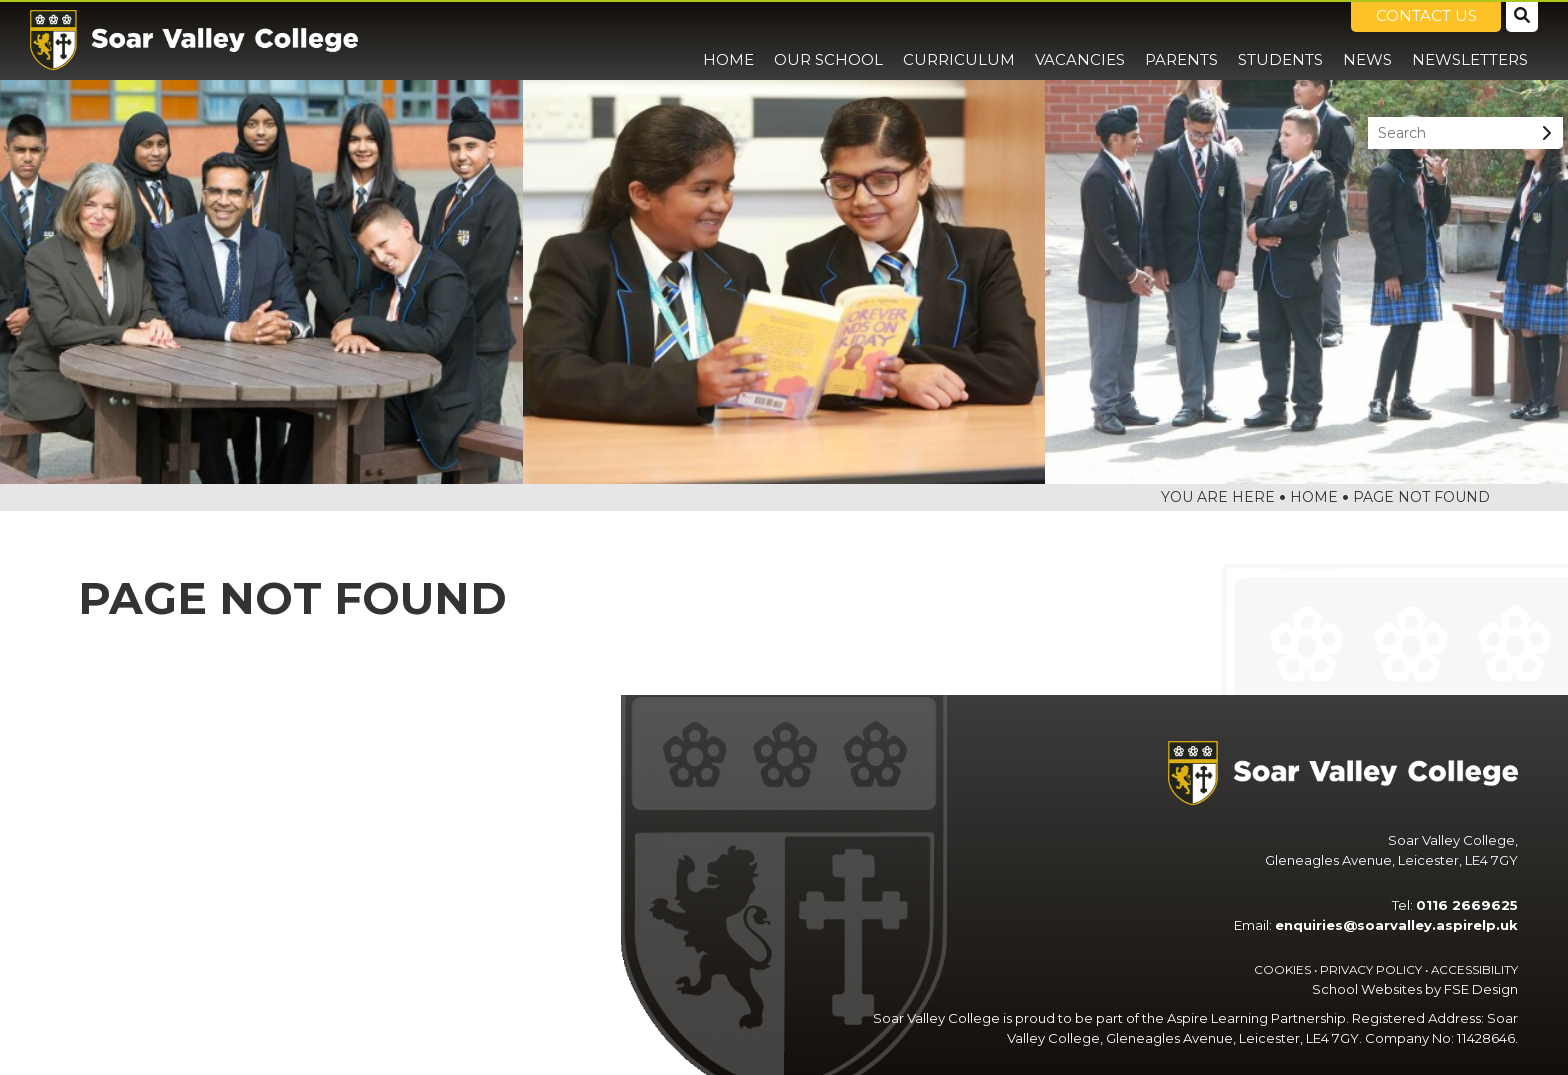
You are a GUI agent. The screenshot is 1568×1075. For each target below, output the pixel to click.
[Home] (194, 40)
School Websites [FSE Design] (1367, 989)
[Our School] (828, 40)
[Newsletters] (1470, 40)
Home (1314, 497)
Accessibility (1474, 970)
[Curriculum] (959, 40)
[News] (1367, 40)
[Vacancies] (1080, 40)
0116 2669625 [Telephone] (1467, 905)
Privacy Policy (1371, 970)
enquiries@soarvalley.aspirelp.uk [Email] (1396, 925)
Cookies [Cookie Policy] (1282, 970)
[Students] (1280, 40)
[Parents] (1181, 40)
